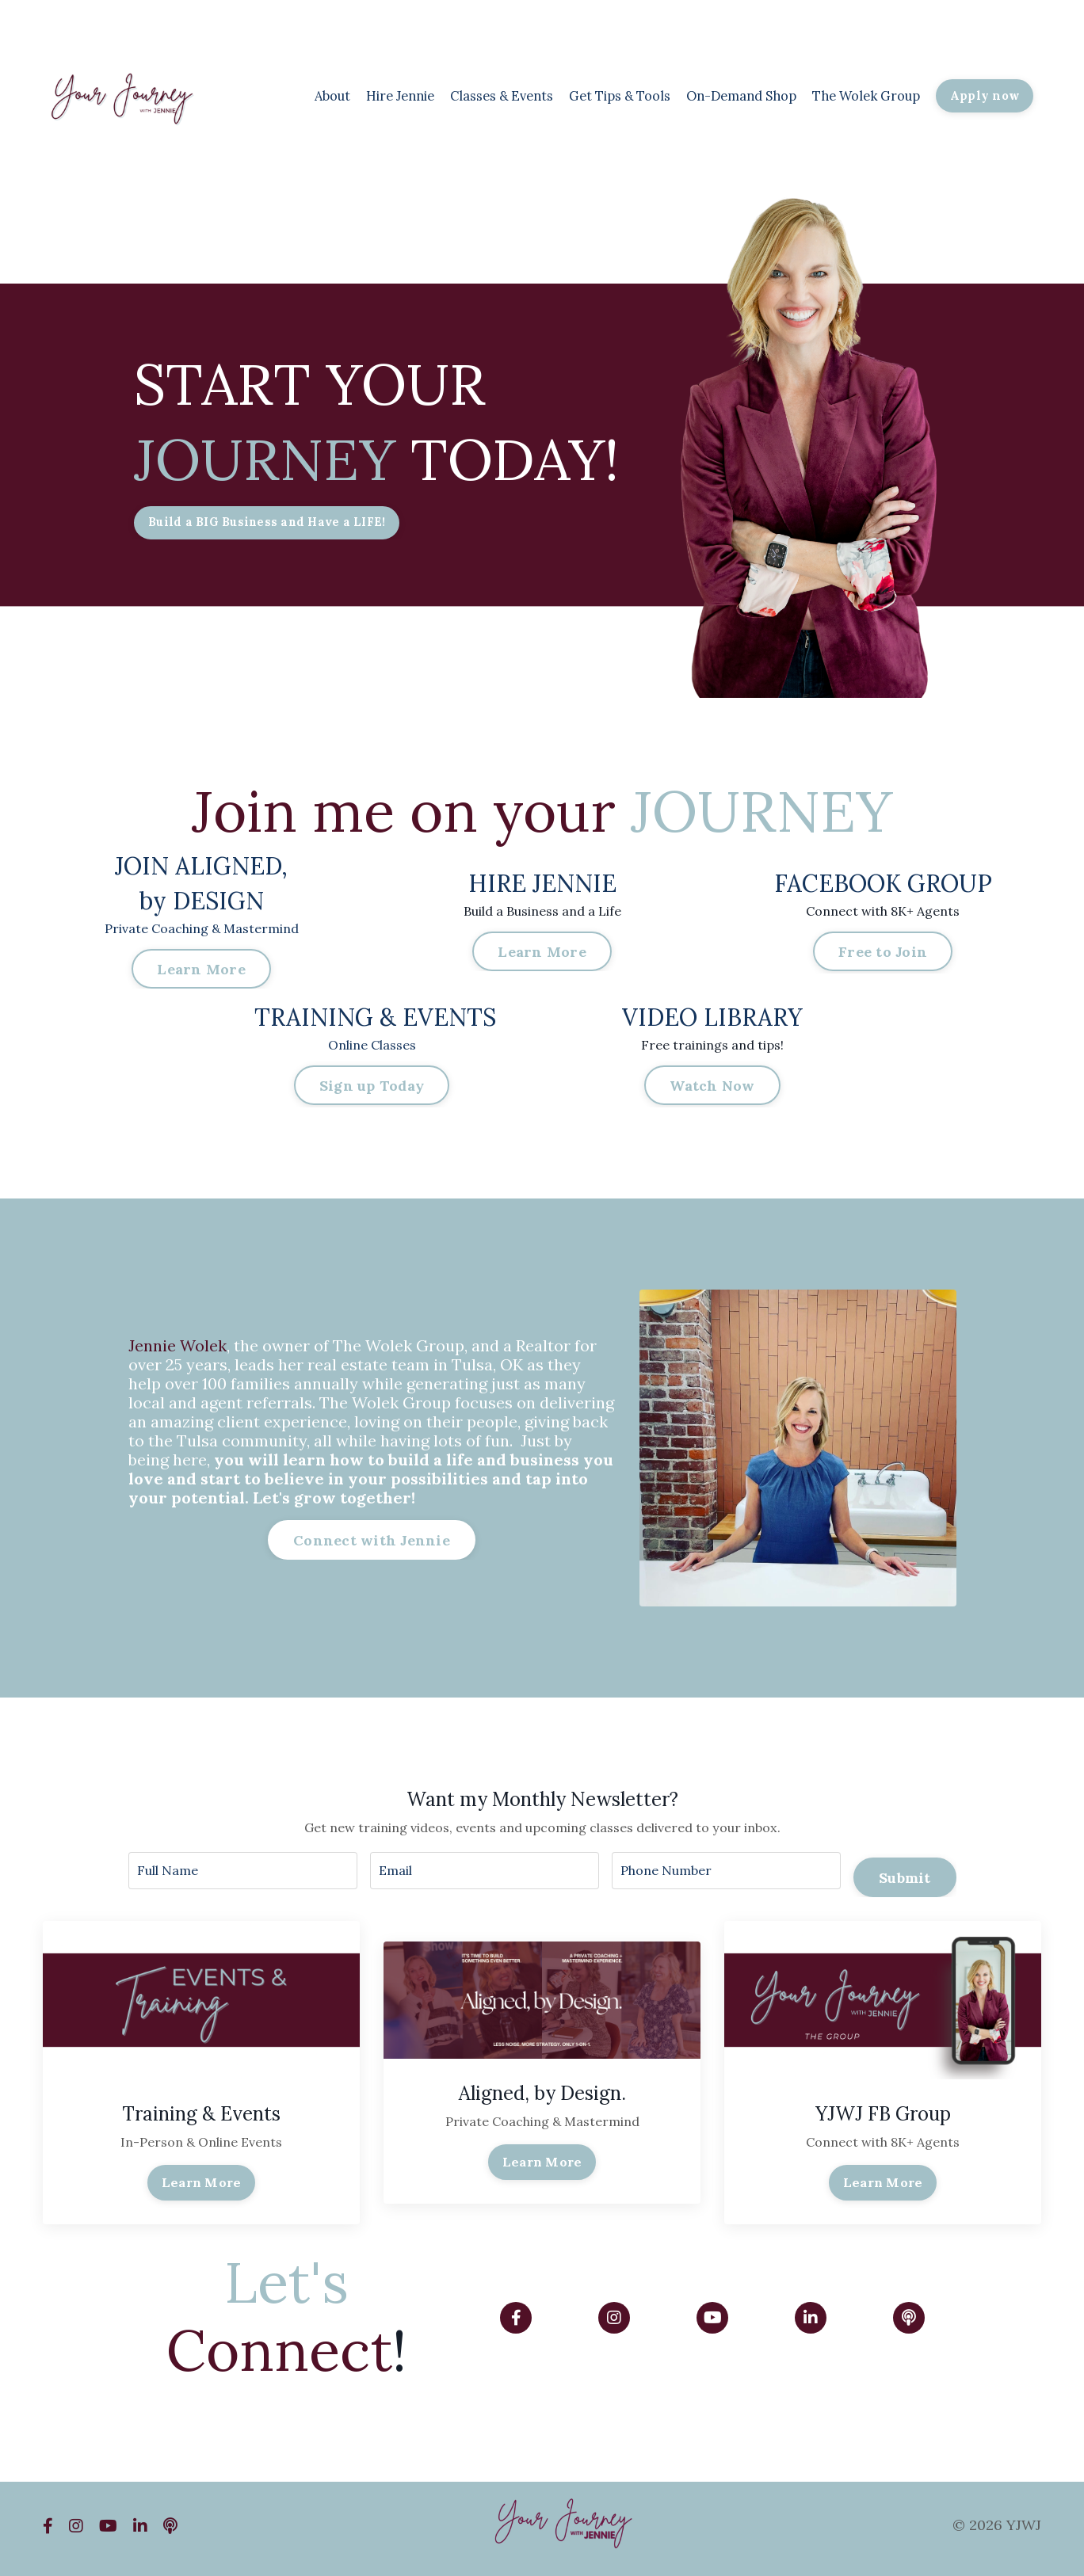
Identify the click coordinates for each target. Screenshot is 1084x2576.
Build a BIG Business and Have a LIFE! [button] (273, 524)
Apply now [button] (982, 96)
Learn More (202, 2189)
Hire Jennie (340, 95)
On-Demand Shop (718, 95)
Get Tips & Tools (583, 95)
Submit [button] (905, 1876)
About (265, 95)
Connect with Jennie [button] (371, 1543)
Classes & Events (452, 95)
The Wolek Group (855, 95)
